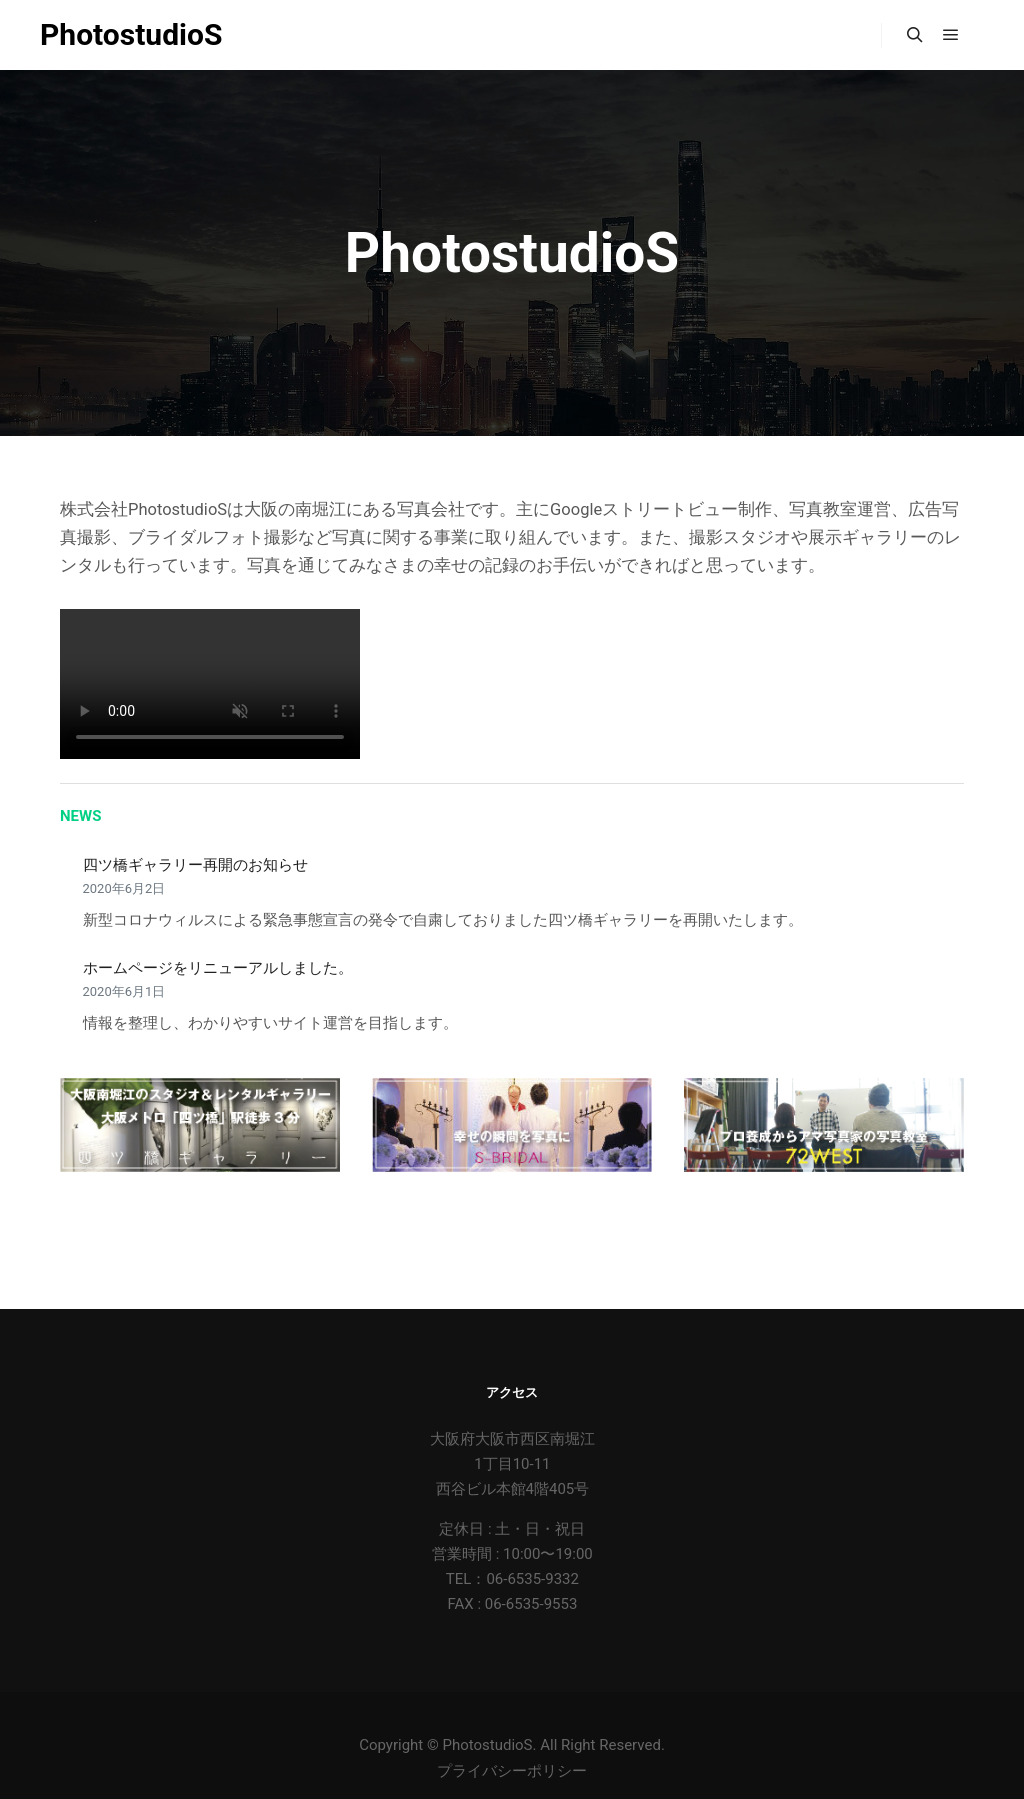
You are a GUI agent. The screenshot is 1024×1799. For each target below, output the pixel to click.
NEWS (80, 816)
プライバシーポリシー (512, 1771)
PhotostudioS (131, 34)
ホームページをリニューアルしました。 (218, 968)
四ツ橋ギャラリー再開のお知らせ (195, 865)
